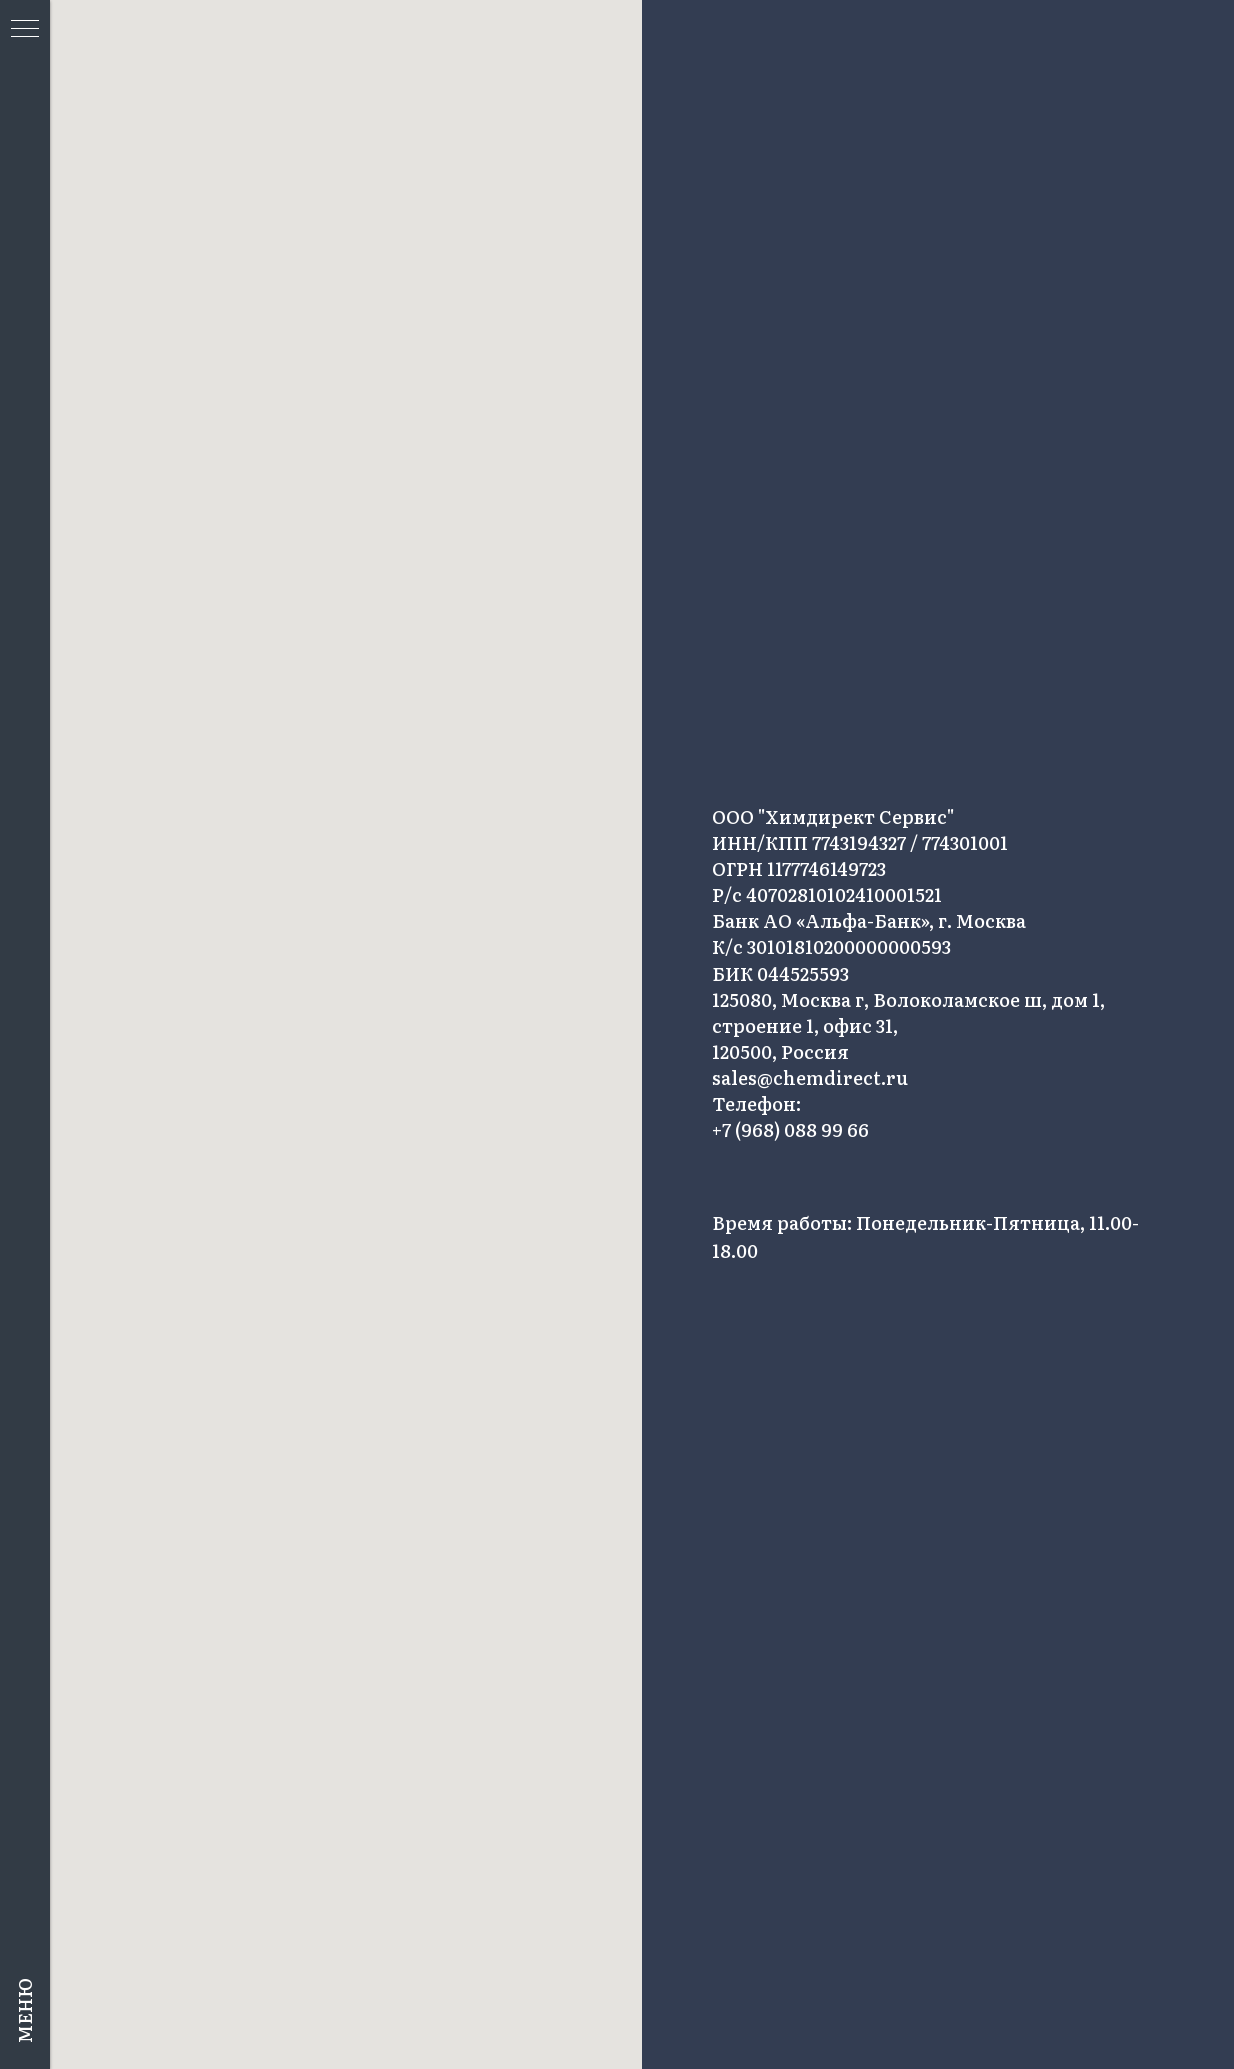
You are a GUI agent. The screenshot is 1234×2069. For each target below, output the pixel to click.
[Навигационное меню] (25, 30)
